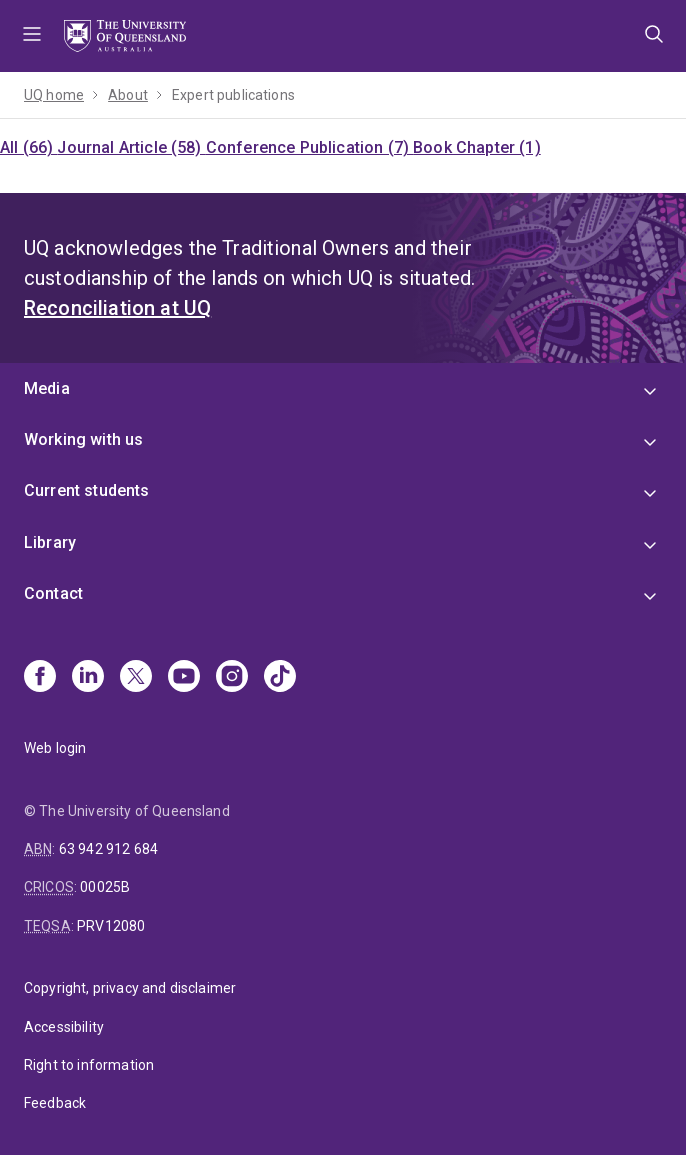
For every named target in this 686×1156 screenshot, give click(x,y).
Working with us (83, 439)
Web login (55, 748)
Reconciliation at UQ (117, 308)
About (128, 95)
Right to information (89, 1065)
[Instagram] (232, 678)
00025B (105, 887)
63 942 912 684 (108, 849)
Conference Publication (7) (309, 147)
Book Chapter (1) (477, 147)
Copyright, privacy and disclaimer (130, 988)
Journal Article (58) (131, 147)
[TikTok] (280, 678)
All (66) (28, 147)
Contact (53, 593)
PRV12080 (111, 926)
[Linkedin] (88, 678)
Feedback (55, 1103)
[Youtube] (184, 678)
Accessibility (64, 1027)
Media (47, 388)
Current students (87, 490)
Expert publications (233, 95)
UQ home (54, 95)
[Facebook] (40, 678)
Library (50, 542)
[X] (136, 678)
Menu (32, 36)
